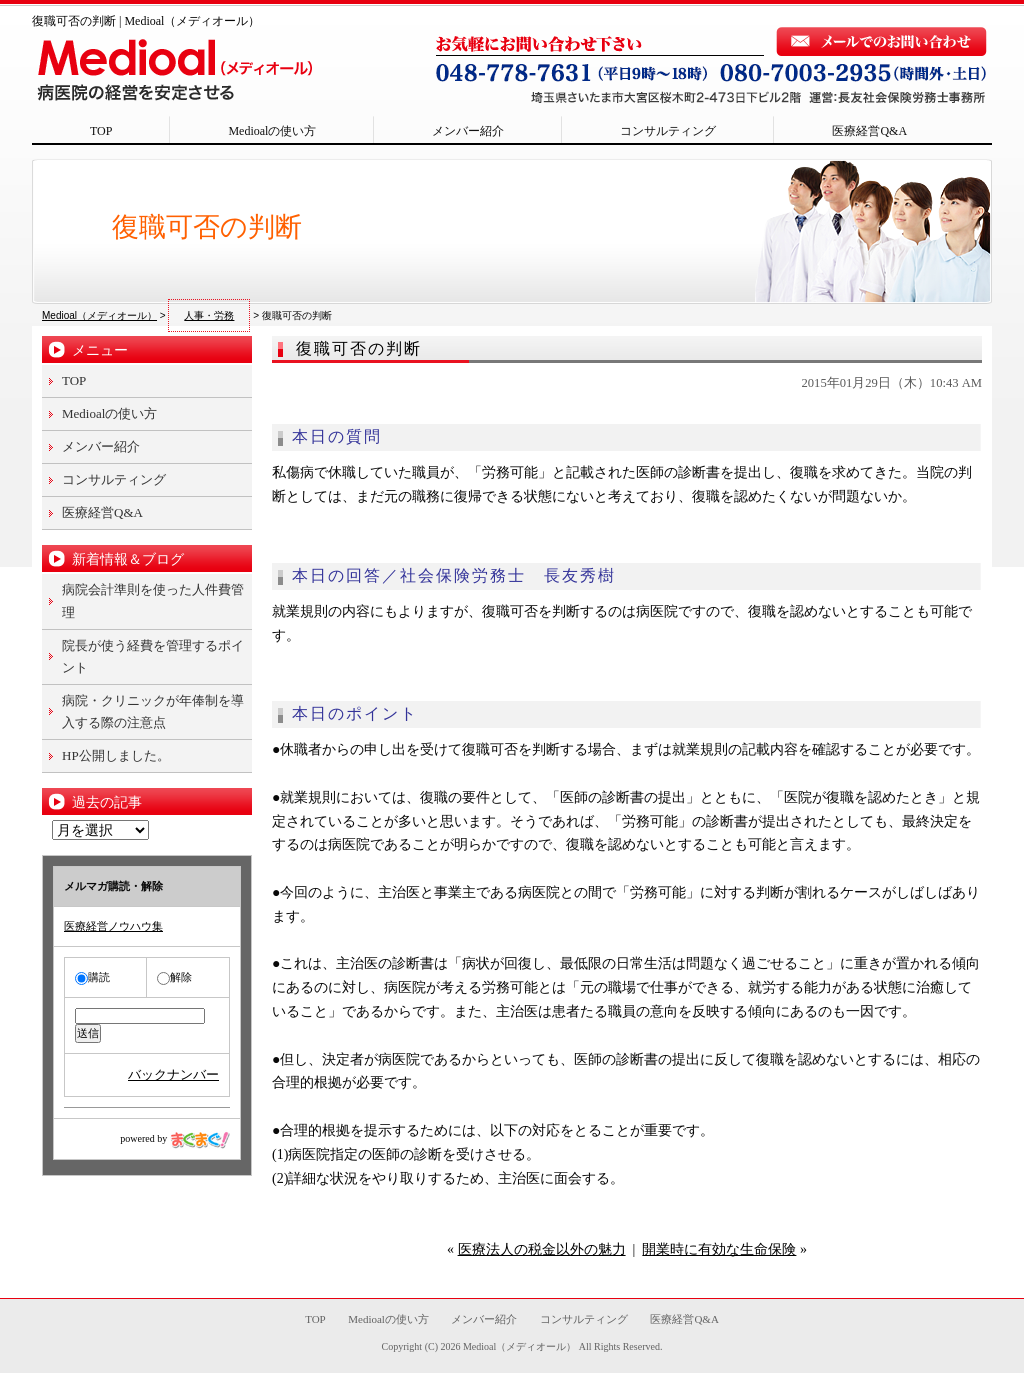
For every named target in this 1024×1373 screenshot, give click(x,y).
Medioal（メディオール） (519, 1346)
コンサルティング (668, 131)
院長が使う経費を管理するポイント (153, 656)
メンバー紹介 (468, 131)
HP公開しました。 (116, 755)
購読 (92, 977)
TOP (101, 131)
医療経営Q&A (869, 131)
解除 (174, 977)
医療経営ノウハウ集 (113, 926)
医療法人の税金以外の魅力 (542, 1249)
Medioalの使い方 (272, 131)
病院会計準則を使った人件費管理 (153, 600)
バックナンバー (173, 1074)
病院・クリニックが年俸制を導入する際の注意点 (153, 711)
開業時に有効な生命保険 (719, 1249)
